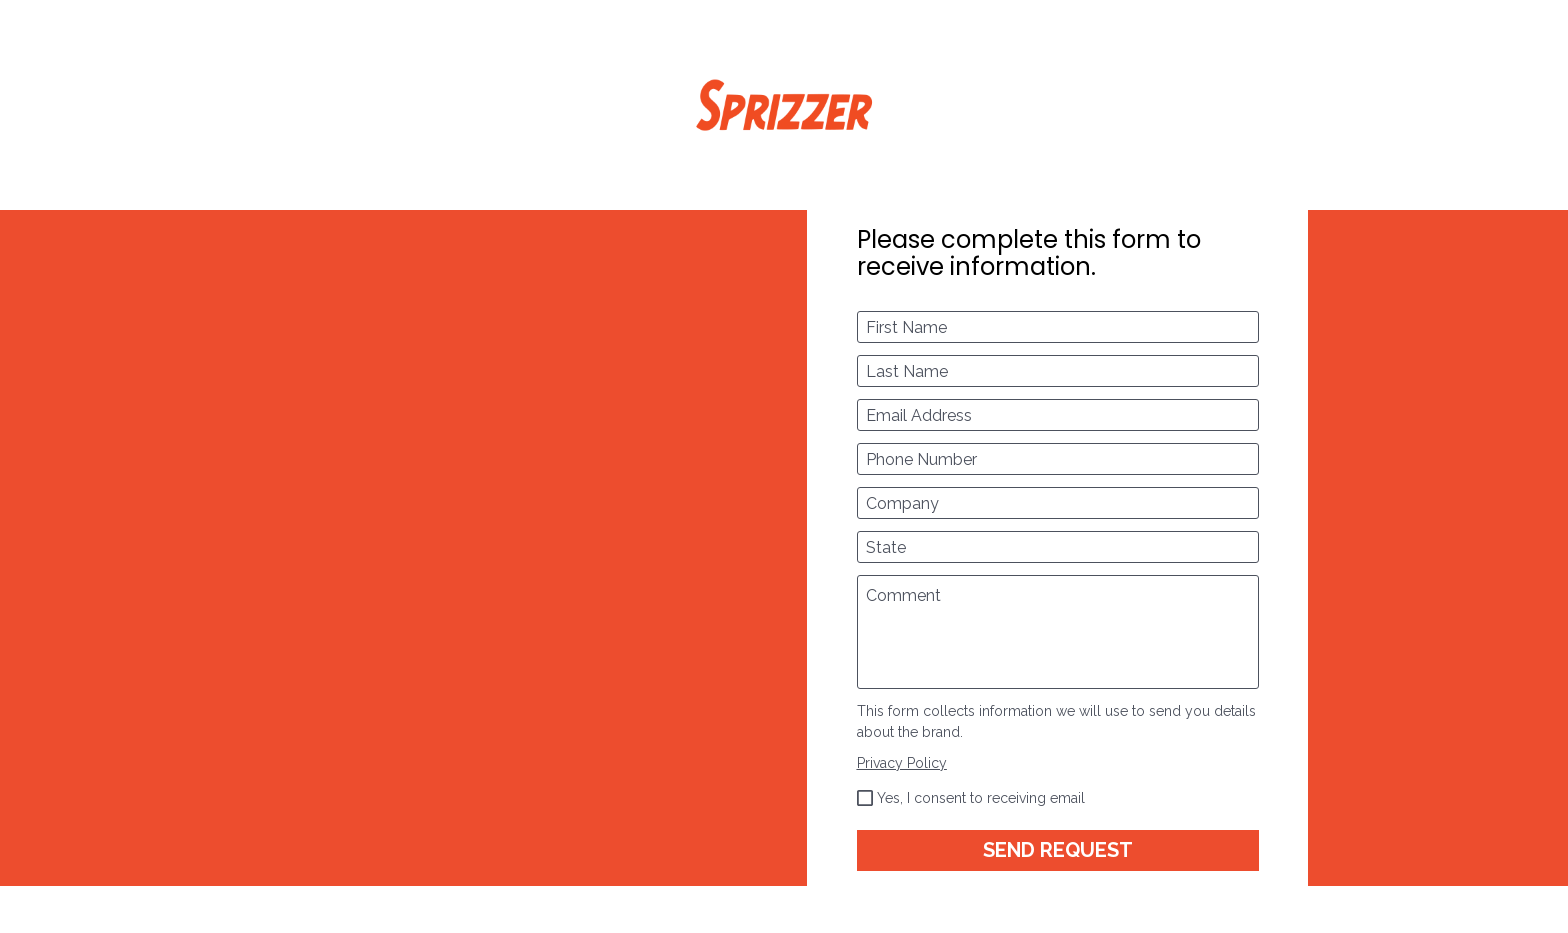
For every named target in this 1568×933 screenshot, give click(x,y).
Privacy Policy (902, 763)
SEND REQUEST (1058, 850)
